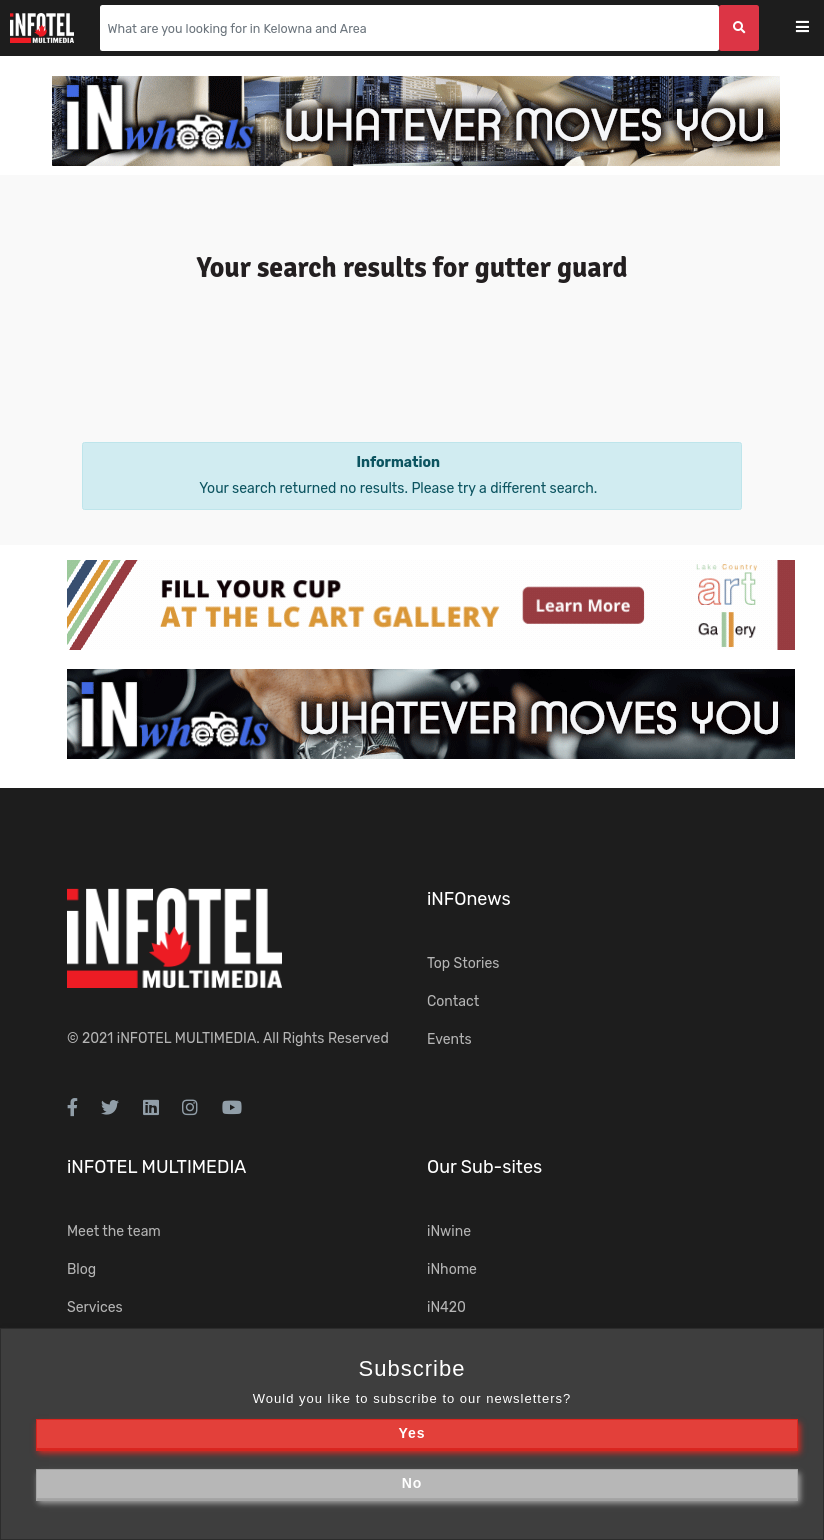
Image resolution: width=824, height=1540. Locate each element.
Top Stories (463, 963)
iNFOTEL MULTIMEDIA (187, 1038)
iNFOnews (469, 899)
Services (95, 1307)
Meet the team (114, 1231)
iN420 (446, 1307)
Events (449, 1039)
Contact (453, 1001)
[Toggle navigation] (815, 28)
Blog (81, 1269)
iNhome (452, 1269)
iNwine (449, 1231)
